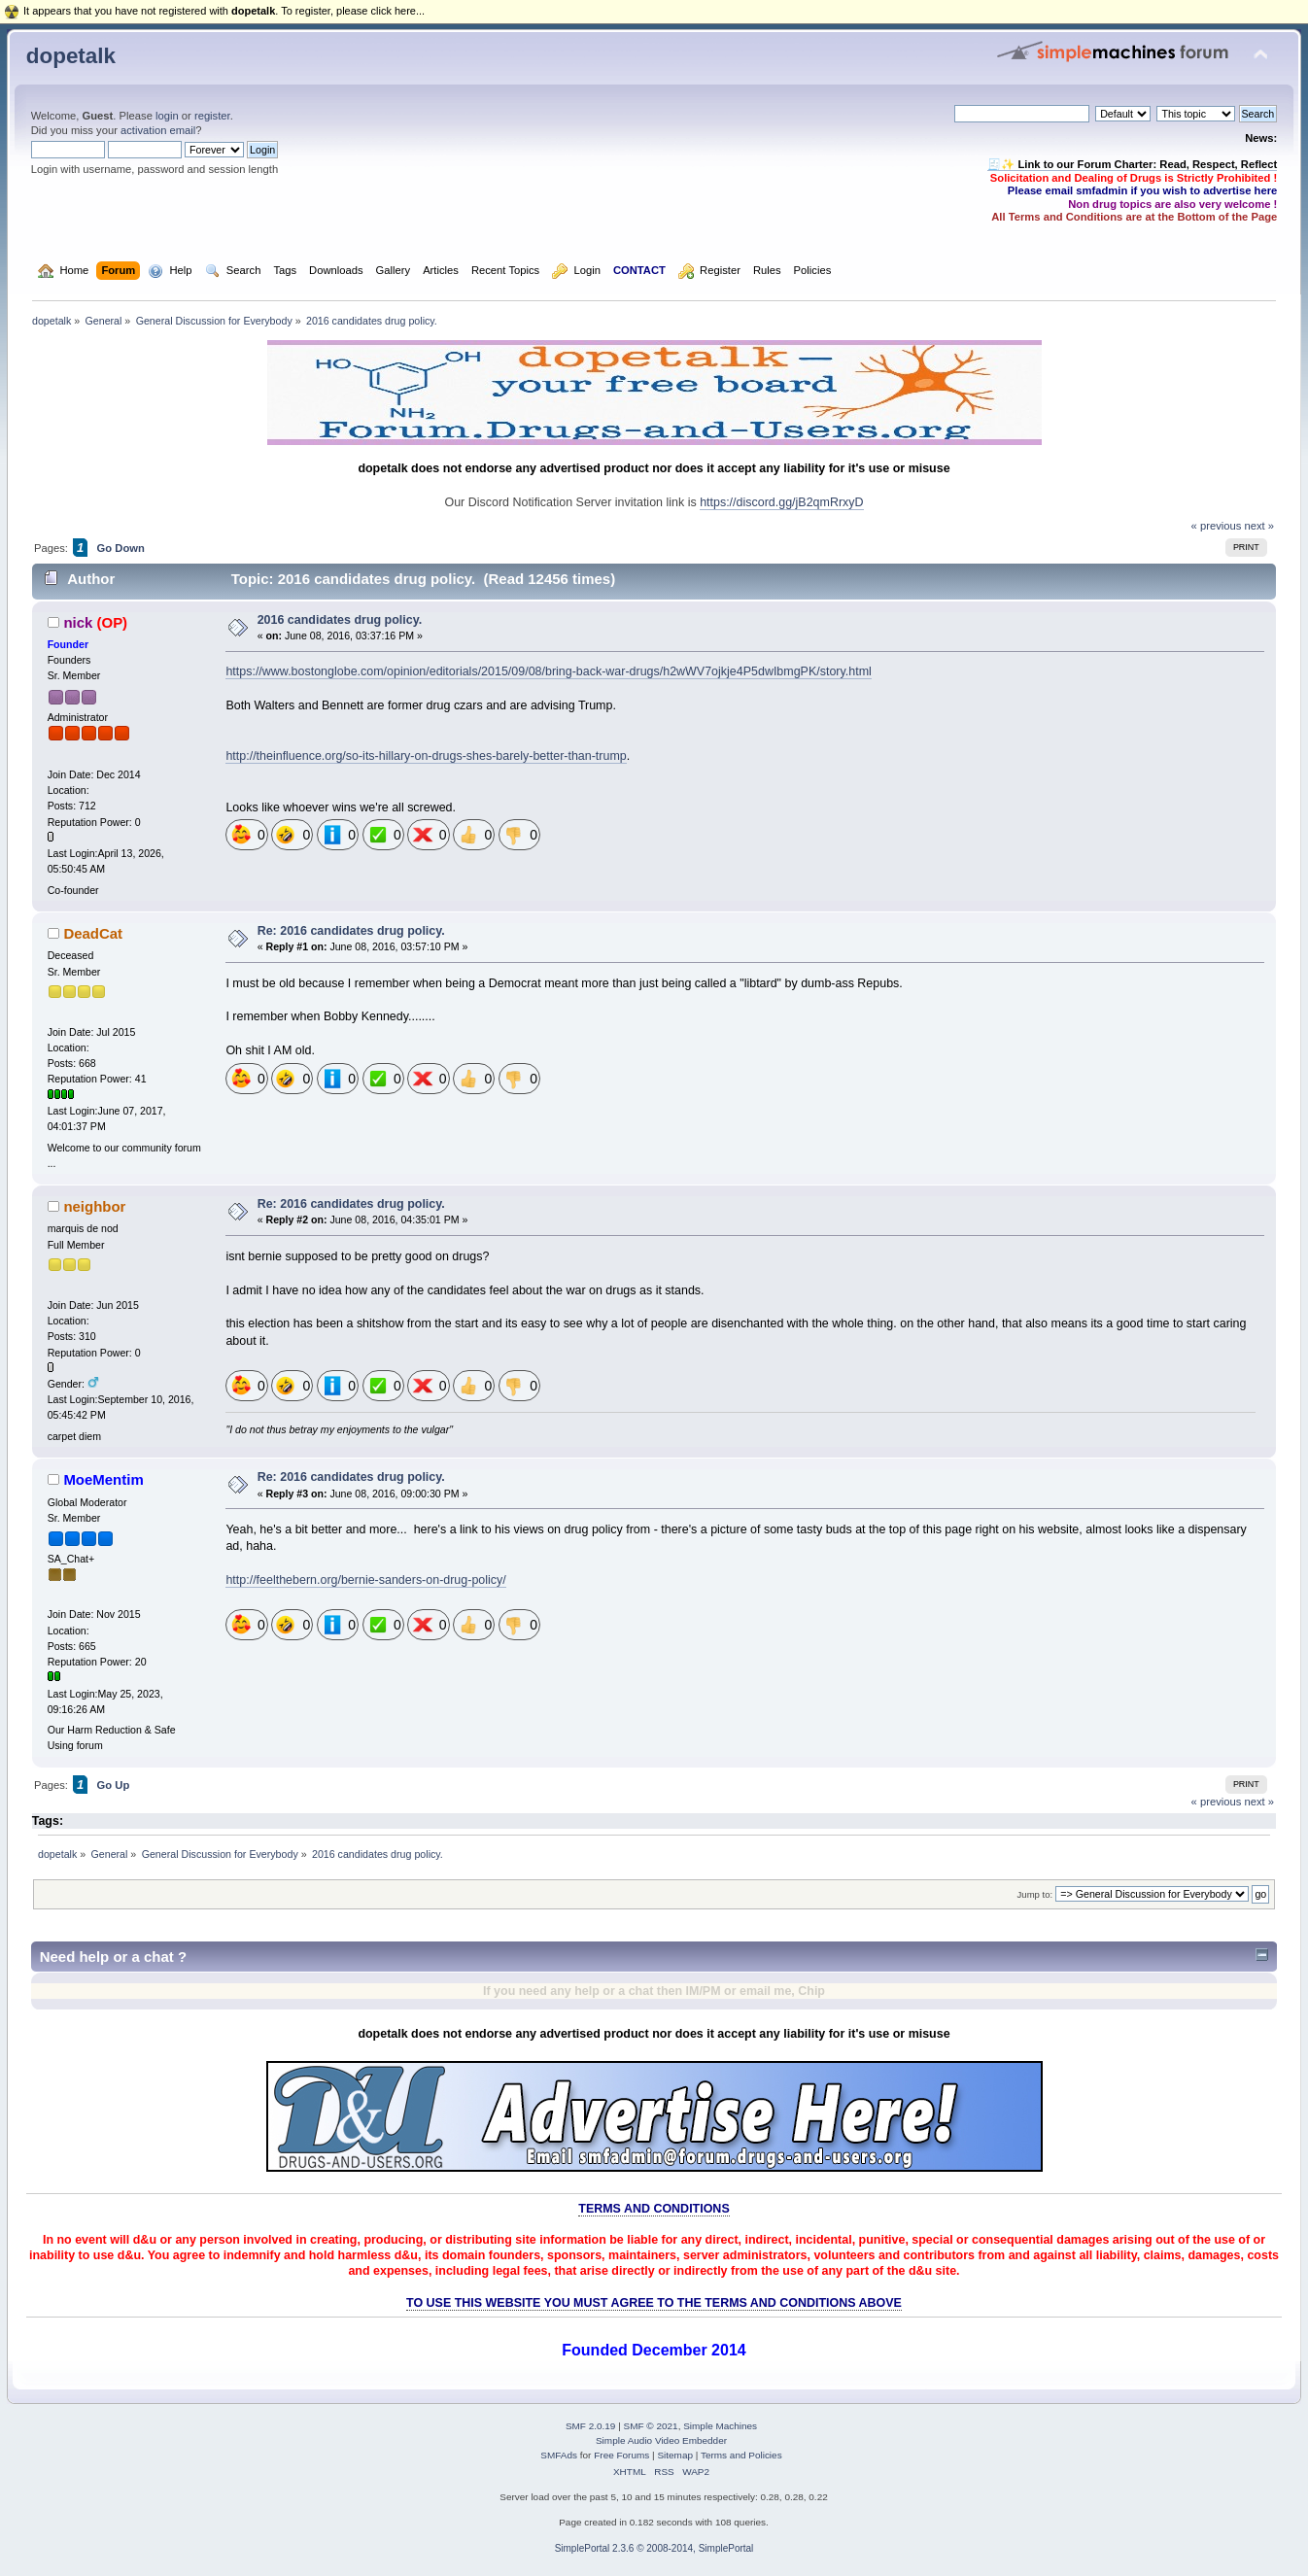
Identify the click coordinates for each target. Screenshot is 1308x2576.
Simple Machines (720, 2426)
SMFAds (558, 2455)
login (167, 115)
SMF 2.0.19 (591, 2426)
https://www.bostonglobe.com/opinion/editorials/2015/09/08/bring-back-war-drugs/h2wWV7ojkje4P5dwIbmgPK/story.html (548, 671)
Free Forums (621, 2455)
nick (77, 622)
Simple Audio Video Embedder (661, 2440)
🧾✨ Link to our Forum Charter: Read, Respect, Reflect (1132, 164)
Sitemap (675, 2455)
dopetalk (71, 56)
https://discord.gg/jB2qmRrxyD (781, 502)
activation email (157, 130)
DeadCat (92, 933)
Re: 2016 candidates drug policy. (351, 931)
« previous (1216, 526)
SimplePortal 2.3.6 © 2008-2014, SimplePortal (654, 2548)
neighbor (94, 1206)
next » (1259, 526)
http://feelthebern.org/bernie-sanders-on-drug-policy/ (365, 1580)
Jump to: (1035, 1894)
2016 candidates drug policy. (340, 620)
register (212, 115)
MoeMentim (103, 1479)
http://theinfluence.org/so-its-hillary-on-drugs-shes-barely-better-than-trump (425, 756)
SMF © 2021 (651, 2426)
